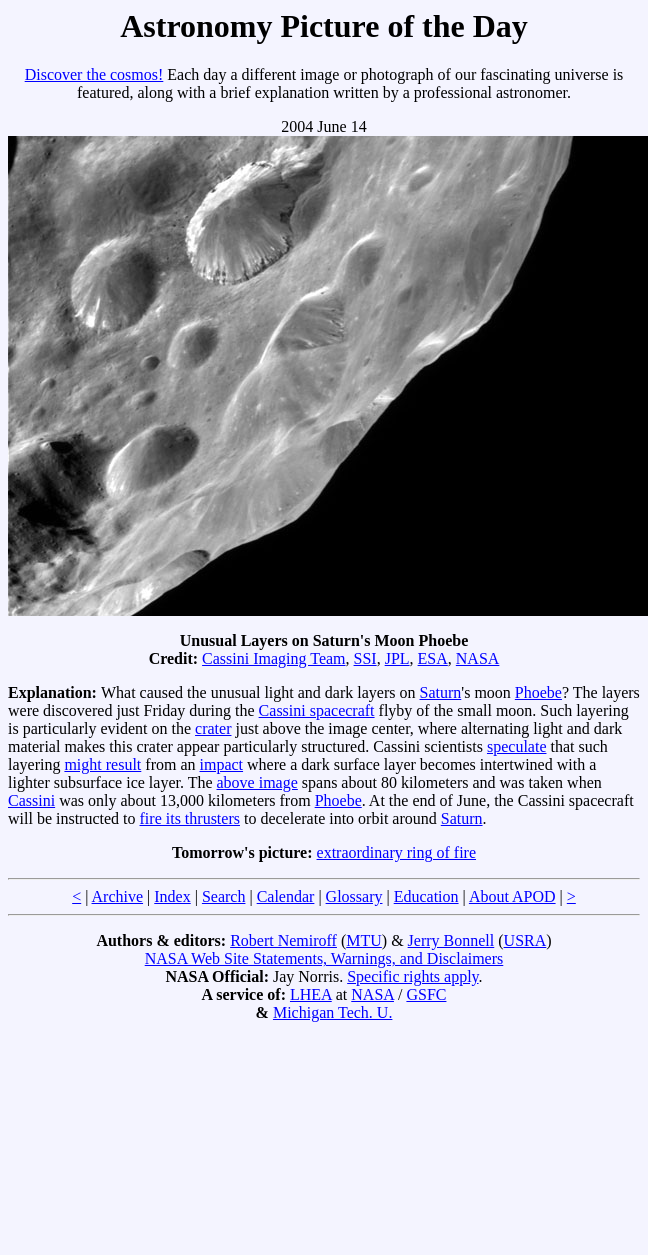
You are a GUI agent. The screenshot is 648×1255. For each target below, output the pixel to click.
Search (224, 896)
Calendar (286, 896)
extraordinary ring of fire (396, 852)
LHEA (311, 994)
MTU (364, 940)
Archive (118, 896)
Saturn (441, 692)
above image (257, 782)
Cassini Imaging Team (273, 658)
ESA (433, 658)
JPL (397, 658)
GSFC (426, 994)
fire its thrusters (190, 818)
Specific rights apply (412, 976)
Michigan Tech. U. (332, 1012)
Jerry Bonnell (451, 940)
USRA (525, 940)
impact (222, 764)
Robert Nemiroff (283, 940)
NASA (478, 658)
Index (172, 896)
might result (102, 764)
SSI (365, 658)
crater (213, 728)
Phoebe (538, 692)
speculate (517, 746)
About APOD (512, 896)
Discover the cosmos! (94, 74)
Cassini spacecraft (317, 710)
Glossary (354, 896)
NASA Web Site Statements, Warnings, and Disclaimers (324, 958)
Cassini (31, 800)
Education (426, 896)
